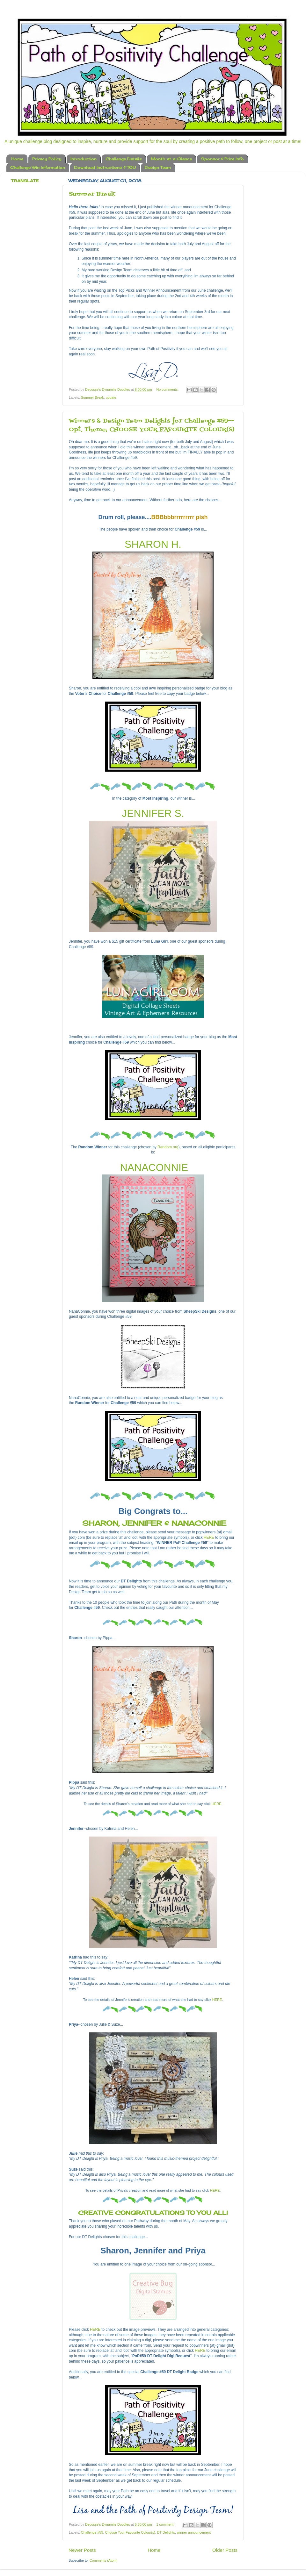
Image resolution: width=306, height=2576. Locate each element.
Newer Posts (82, 2550)
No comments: (168, 389)
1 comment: (166, 2524)
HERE (209, 1537)
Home (17, 158)
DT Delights (166, 2532)
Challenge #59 (92, 2532)
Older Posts (224, 2550)
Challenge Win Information (37, 167)
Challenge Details (124, 158)
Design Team (158, 167)
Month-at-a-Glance (171, 158)
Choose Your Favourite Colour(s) (130, 2532)
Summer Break (92, 194)
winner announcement (194, 2532)
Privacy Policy (47, 158)
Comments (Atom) (104, 2560)
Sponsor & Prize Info (222, 158)
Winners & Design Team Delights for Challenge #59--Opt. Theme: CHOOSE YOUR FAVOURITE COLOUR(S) (152, 425)
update (111, 397)
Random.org (167, 1147)
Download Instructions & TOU (105, 167)
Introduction (83, 158)
